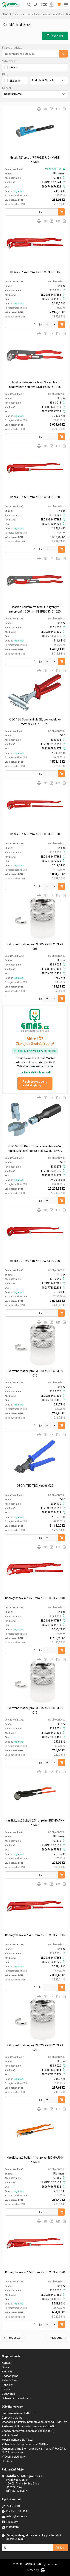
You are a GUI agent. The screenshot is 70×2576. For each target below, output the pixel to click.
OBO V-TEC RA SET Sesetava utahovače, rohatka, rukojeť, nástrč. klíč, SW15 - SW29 (35, 1149)
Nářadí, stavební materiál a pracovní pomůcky (37, 14)
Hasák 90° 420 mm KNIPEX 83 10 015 (35, 272)
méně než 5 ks (55, 169)
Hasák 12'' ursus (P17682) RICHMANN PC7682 (35, 160)
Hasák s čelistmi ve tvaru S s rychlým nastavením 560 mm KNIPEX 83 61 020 (35, 609)
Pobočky (7, 2385)
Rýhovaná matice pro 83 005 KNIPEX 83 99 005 (35, 947)
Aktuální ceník (10, 2435)
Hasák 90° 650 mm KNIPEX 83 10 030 (35, 834)
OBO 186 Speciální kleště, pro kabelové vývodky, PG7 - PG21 (35, 722)
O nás (5, 2367)
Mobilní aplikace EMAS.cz (17, 2439)
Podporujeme (10, 2376)
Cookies (7, 2461)
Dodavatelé (8, 2393)
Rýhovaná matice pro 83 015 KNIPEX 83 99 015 (35, 1710)
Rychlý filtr (55, 35)
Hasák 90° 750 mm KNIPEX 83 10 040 (35, 1261)
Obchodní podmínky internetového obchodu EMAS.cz (34, 2422)
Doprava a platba (12, 2417)
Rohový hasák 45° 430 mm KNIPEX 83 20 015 (35, 1935)
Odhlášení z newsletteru (16, 2398)
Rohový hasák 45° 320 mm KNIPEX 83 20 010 (35, 1598)
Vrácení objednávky (14, 2456)
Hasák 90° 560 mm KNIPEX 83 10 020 (35, 497)
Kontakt (6, 2362)
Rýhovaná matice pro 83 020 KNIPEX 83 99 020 (35, 2048)
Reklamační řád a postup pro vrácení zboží (28, 2426)
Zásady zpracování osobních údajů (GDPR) (28, 2431)
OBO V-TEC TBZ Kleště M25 (35, 1485)
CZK (44, 4)
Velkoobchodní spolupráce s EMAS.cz (25, 2444)
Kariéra (6, 2389)
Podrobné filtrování (48, 80)
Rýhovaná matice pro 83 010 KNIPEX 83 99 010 (35, 1373)
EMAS (5, 14)
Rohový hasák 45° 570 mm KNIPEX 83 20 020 (35, 2272)
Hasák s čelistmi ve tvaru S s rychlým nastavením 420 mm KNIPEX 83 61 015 (35, 385)
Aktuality (7, 2371)
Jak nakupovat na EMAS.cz (18, 2413)
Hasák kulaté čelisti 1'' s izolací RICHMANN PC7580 (35, 2160)
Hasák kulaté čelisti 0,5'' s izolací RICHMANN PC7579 (34, 1823)
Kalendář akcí (10, 2380)
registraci (19, 191)
